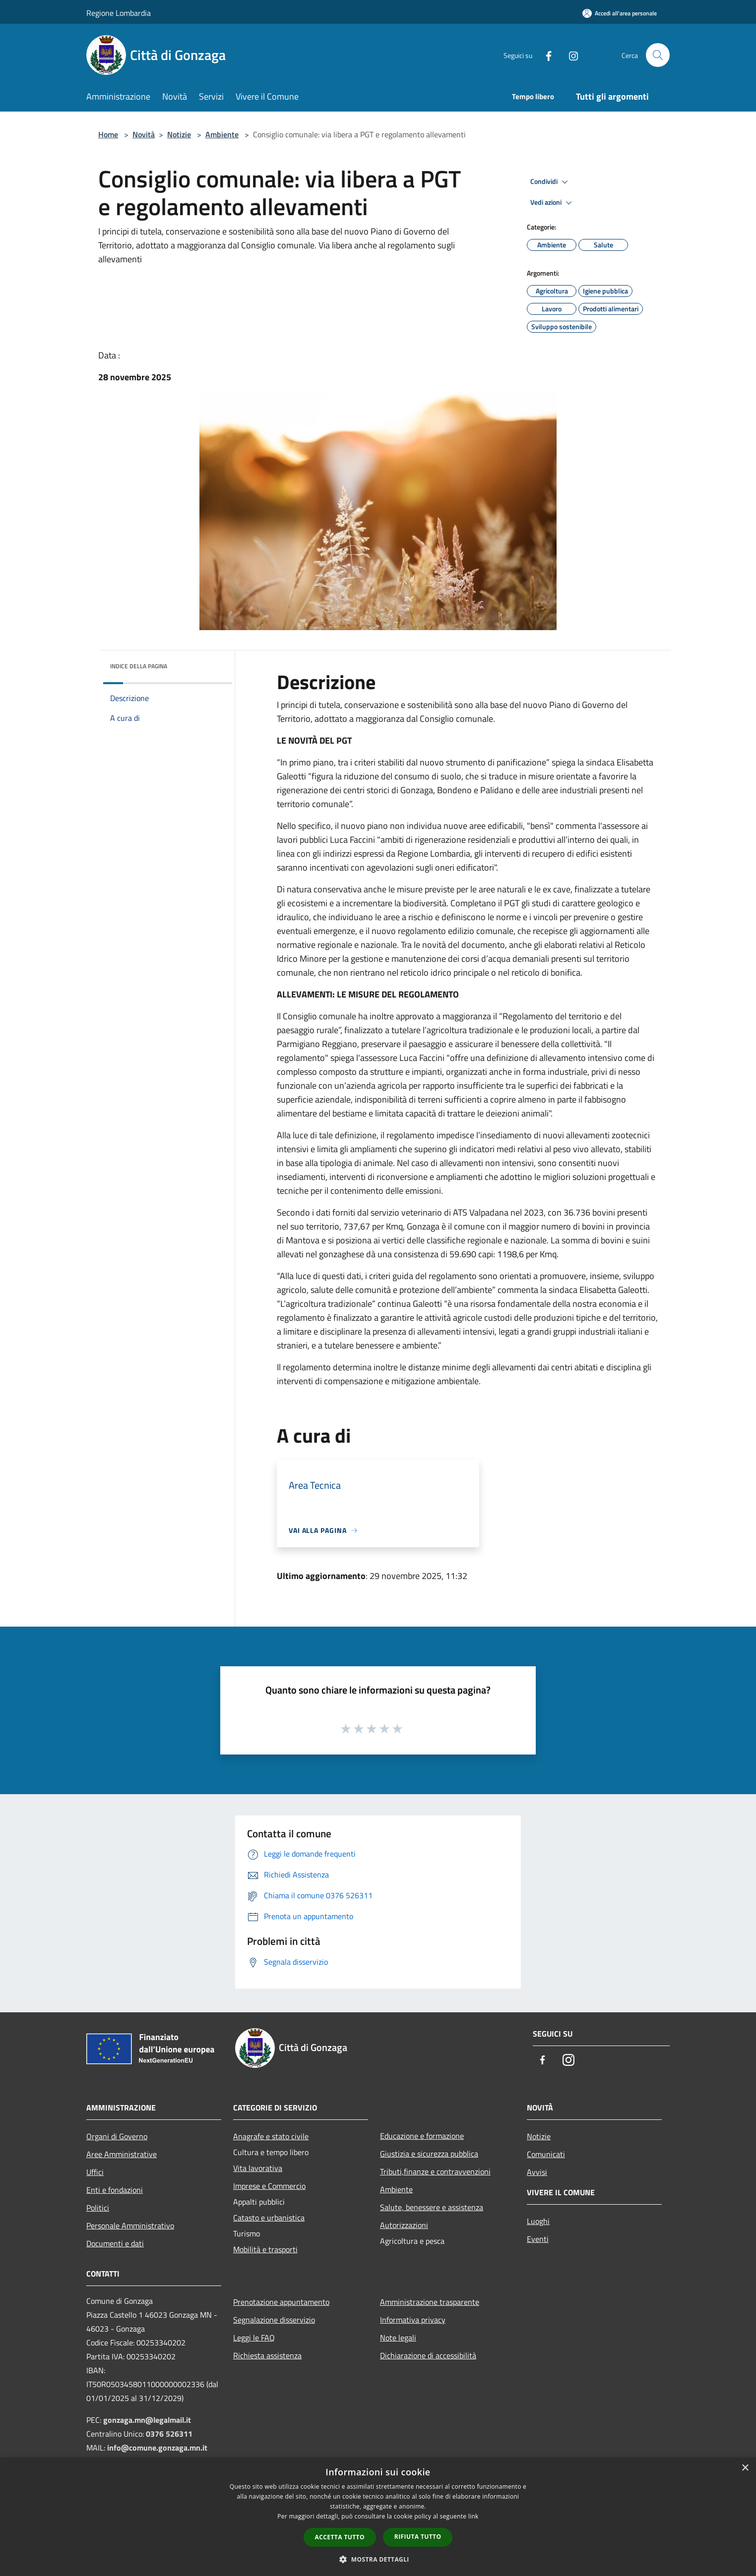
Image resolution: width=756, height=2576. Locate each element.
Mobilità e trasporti (265, 2249)
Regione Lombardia (118, 13)
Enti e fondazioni (114, 2190)
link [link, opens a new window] (473, 2516)
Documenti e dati (115, 2243)
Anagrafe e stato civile (271, 2136)
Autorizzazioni (404, 2225)
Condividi (550, 182)
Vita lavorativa (257, 2168)
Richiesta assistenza (267, 2355)
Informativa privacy (412, 2320)
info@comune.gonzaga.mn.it (157, 2448)
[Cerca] (658, 55)
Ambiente (222, 134)
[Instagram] (569, 54)
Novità (143, 134)
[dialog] (378, 2517)
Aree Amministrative (121, 2154)
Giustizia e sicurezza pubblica (429, 2154)
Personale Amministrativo (130, 2225)
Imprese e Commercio (269, 2186)
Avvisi (537, 2172)
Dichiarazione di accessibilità (428, 2355)
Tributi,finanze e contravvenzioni (435, 2171)
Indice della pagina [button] (138, 666)
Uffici (95, 2172)
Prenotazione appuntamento (281, 2302)
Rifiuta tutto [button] (417, 2536)
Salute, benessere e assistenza (431, 2207)
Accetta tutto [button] (340, 2537)
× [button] (745, 2468)
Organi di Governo (116, 2136)
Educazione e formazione (422, 2136)
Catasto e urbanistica (269, 2218)
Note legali (398, 2337)
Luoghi (538, 2221)
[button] (378, 2559)
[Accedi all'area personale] (619, 13)
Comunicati (546, 2154)
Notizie (179, 134)
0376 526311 (169, 2434)
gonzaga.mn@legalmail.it (147, 2420)
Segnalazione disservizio (274, 2320)
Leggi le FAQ (254, 2337)
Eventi (538, 2239)
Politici (97, 2208)
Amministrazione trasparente (429, 2302)
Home (108, 134)
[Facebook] (545, 54)
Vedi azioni (552, 203)
